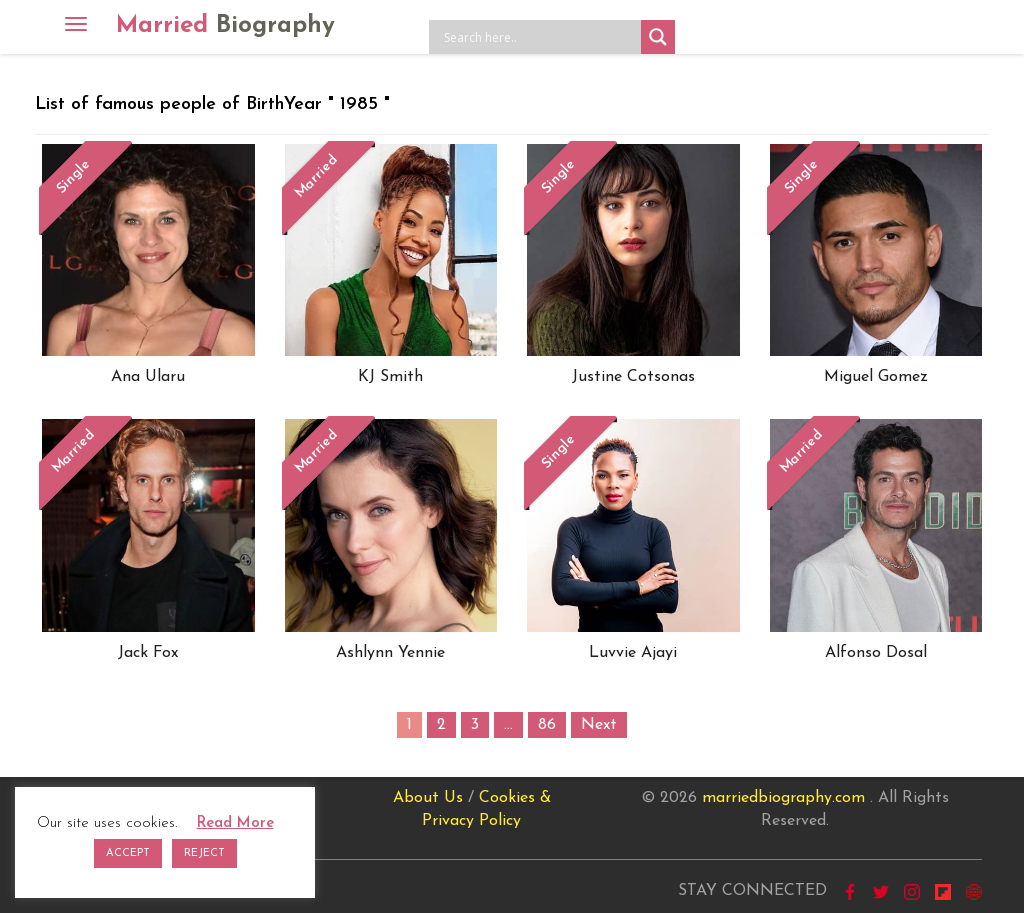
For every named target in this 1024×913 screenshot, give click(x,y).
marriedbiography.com (783, 798)
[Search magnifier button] (658, 37)
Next (599, 725)
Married (225, 26)
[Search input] (540, 37)
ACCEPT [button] (128, 853)
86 (547, 725)
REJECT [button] (204, 853)
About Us (428, 798)
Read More (235, 823)
